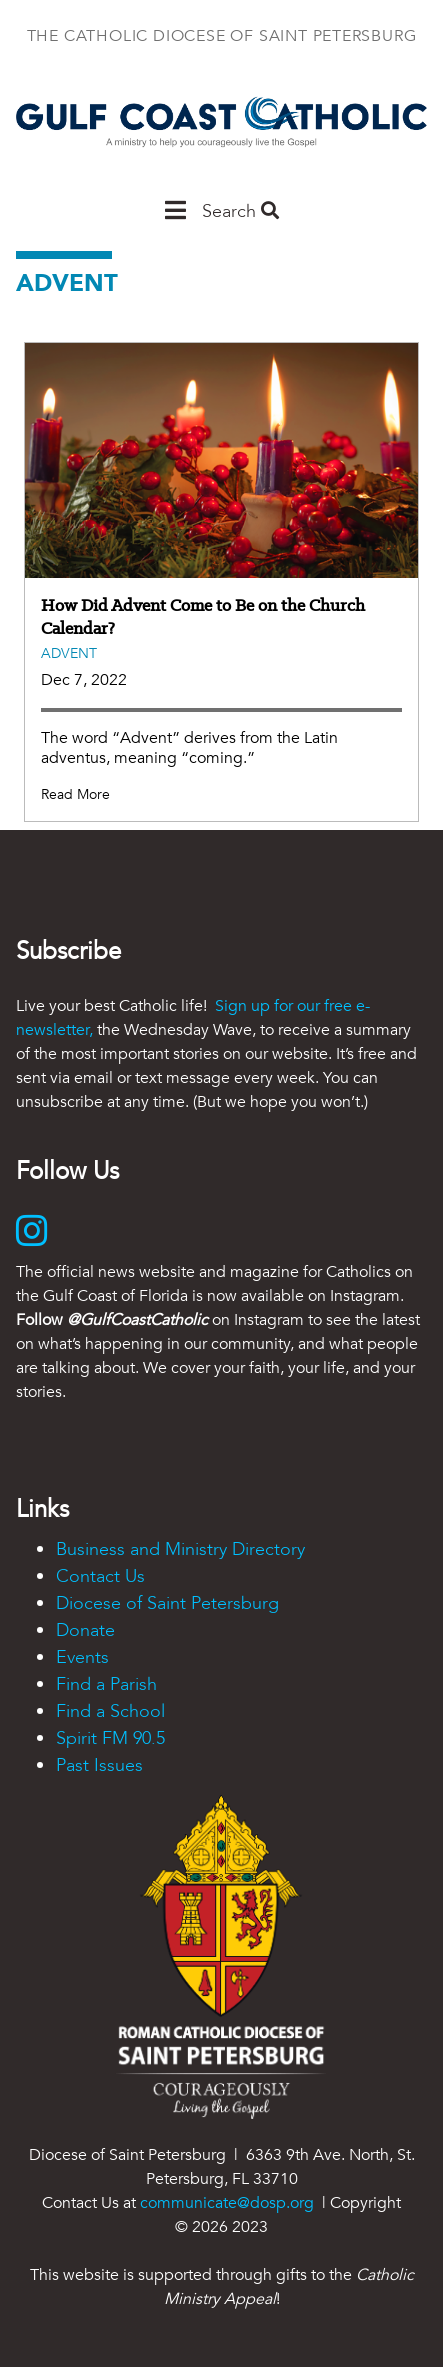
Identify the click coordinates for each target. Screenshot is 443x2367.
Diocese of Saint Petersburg (167, 1603)
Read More (75, 794)
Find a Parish (106, 1684)
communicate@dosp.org (227, 2203)
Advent (69, 653)
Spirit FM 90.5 (110, 1738)
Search (240, 211)
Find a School (110, 1711)
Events (82, 1657)
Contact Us (100, 1576)
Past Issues (99, 1765)
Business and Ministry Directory (180, 1549)
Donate (85, 1630)
